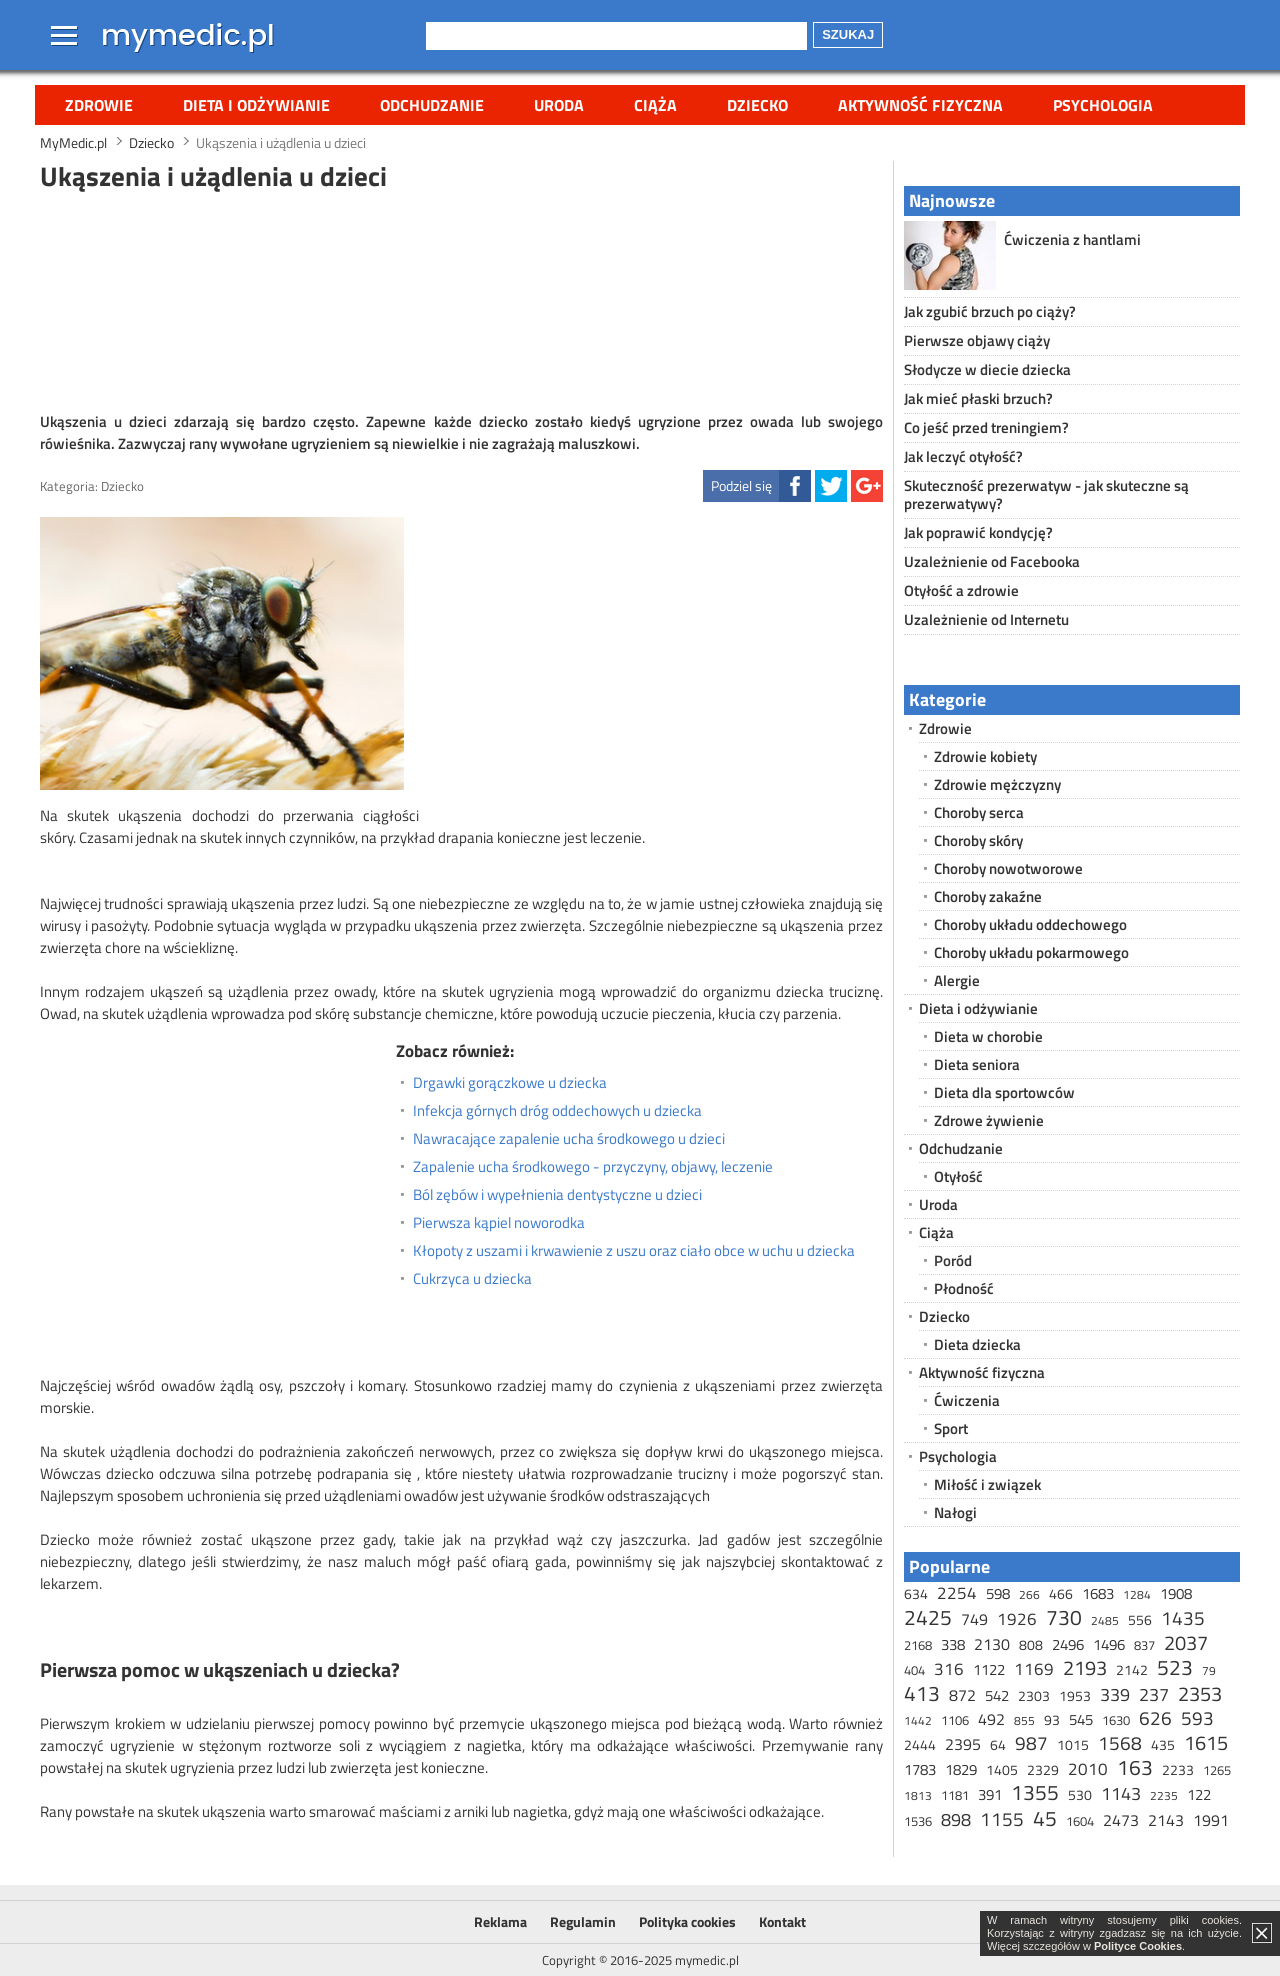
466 (1061, 1593)
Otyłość (958, 1176)
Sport (951, 1428)
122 (1199, 1794)
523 (1175, 1667)
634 (916, 1593)
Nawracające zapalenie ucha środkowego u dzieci (569, 1139)
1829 (961, 1769)
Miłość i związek (987, 1484)
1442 (918, 1720)
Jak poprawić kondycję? (978, 532)
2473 (1121, 1820)
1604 (1080, 1821)
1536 (918, 1821)
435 (1163, 1744)
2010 (1088, 1769)
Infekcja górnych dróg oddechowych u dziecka (557, 1111)
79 (1209, 1670)
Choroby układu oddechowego (1030, 924)
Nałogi (955, 1512)
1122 (989, 1669)
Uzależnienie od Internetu (986, 619)
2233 (1178, 1769)
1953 (1075, 1695)
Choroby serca (979, 812)
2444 (920, 1744)
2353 (1200, 1693)
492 (991, 1719)
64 (998, 1744)
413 (922, 1693)
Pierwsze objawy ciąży (977, 340)
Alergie (957, 980)
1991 (1211, 1820)
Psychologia (1103, 105)
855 (1024, 1720)
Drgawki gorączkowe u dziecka (510, 1083)
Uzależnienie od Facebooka (992, 561)
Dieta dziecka (977, 1344)
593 (1197, 1717)
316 (949, 1669)
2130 (992, 1644)
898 (956, 1819)
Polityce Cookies (1138, 1946)
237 (1154, 1694)
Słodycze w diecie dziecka (987, 369)
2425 (928, 1617)
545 (1081, 1719)
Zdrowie (99, 105)
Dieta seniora (977, 1064)
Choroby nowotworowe (1008, 868)
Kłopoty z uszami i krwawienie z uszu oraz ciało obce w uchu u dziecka (634, 1251)
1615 (1206, 1742)
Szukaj (848, 34)
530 (1080, 1794)
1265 (1217, 1770)
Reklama (500, 1921)
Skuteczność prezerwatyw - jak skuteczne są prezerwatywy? (1046, 494)
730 (1064, 1617)
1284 (1137, 1594)
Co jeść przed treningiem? (986, 427)
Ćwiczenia (967, 1400)
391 (990, 1794)
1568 (1120, 1742)
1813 (918, 1795)
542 (997, 1695)
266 (1029, 1594)
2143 (1166, 1820)
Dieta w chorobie (988, 1036)
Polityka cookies (687, 1921)
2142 (1132, 1669)
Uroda (559, 105)
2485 (1105, 1620)
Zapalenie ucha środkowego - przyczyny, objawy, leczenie (593, 1167)
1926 (1017, 1619)
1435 (1183, 1617)
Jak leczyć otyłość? (963, 456)
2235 (1164, 1795)
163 (1135, 1767)
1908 (1176, 1593)
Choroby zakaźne (988, 896)
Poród (953, 1260)
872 (962, 1695)
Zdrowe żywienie (989, 1120)
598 (998, 1593)
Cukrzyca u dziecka (472, 1279)
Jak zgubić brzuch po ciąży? (990, 311)
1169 (1034, 1669)
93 (1052, 1719)
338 (953, 1644)
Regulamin (583, 1921)
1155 (1002, 1818)
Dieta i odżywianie (256, 105)
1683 (1098, 1593)
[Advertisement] (462, 299)
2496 (1068, 1644)
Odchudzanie (432, 105)
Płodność (964, 1288)
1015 (1073, 1744)
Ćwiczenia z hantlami (1072, 239)
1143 (1121, 1793)
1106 (955, 1720)
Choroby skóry (978, 840)
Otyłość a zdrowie (961, 590)
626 (1155, 1717)
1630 (1116, 1720)
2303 (1034, 1695)
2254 (957, 1593)
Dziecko (757, 105)
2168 (918, 1645)
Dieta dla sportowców (1004, 1092)
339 (1115, 1694)
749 (974, 1619)
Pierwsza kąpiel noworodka (499, 1223)
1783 (920, 1769)
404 (914, 1670)
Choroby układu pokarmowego (1031, 952)
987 (1031, 1742)
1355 (1035, 1792)
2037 (1186, 1642)
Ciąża (655, 105)
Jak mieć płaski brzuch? (978, 398)
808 (1031, 1644)
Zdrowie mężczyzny (997, 784)
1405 (1002, 1769)
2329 (1043, 1769)
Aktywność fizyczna (920, 105)
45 (1045, 1818)
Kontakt (782, 1921)
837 (1144, 1645)
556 (1140, 1619)
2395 (963, 1744)
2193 (1085, 1667)
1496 (1109, 1644)
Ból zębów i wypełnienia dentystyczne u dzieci (557, 1195)
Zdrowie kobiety (985, 756)
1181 (955, 1795)
